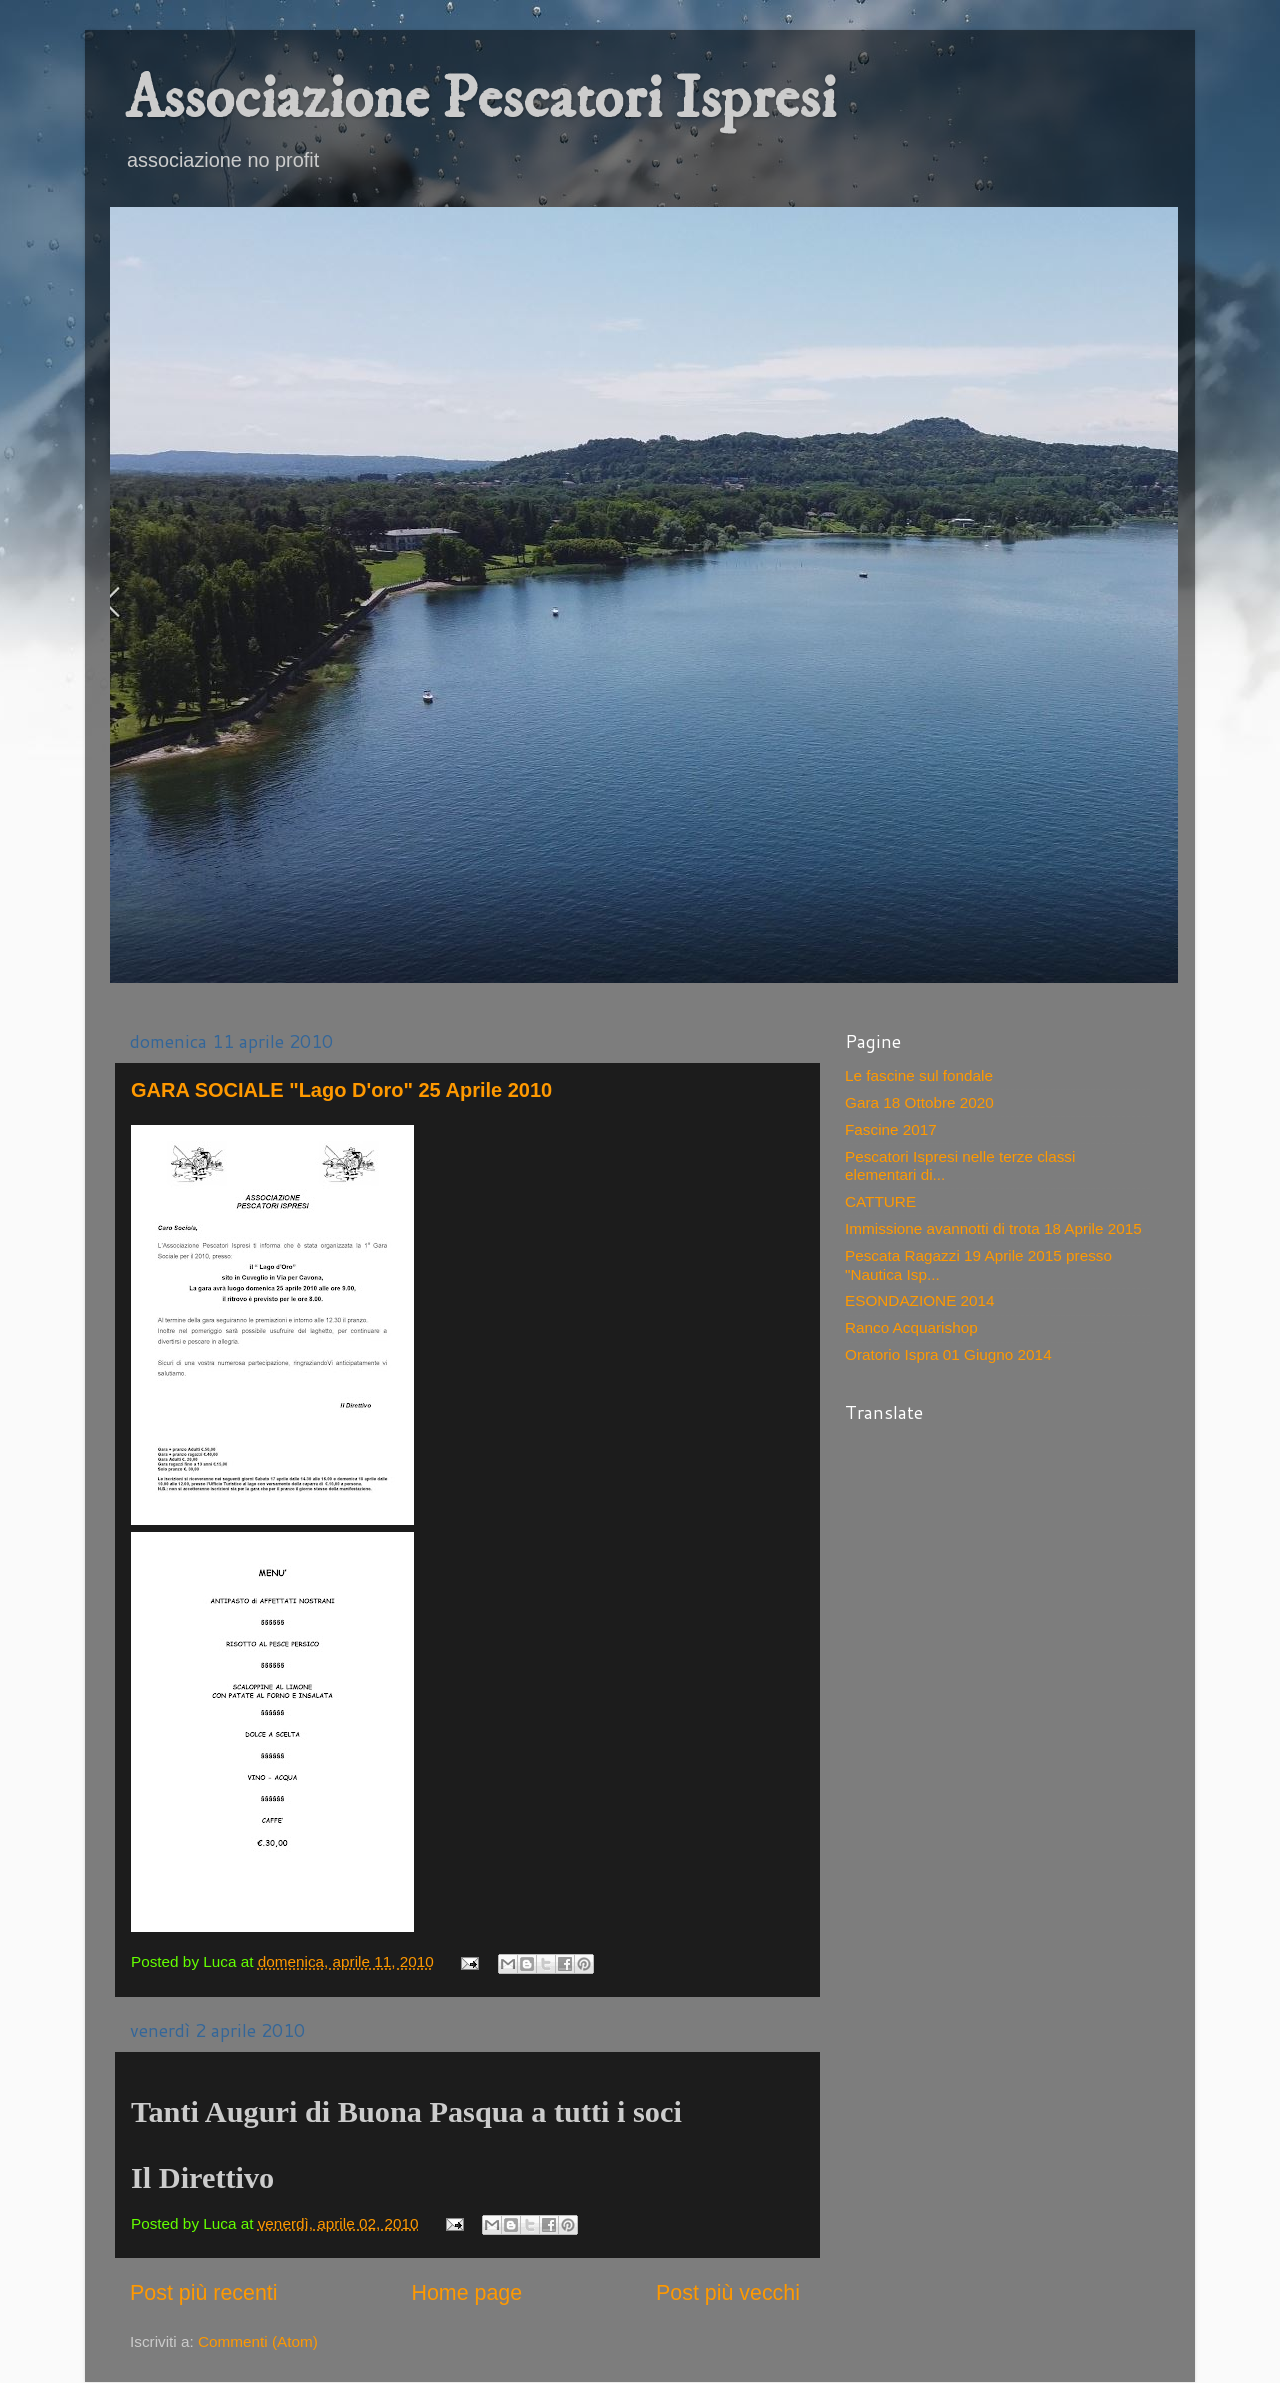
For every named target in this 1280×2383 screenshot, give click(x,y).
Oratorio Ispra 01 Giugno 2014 (948, 1354)
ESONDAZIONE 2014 (920, 1300)
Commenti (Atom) (258, 2341)
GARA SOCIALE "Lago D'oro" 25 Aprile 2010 (341, 1090)
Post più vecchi (728, 2293)
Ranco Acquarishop (911, 1327)
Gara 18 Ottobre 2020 (919, 1102)
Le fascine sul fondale (919, 1075)
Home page (466, 2293)
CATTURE (880, 1201)
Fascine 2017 (891, 1129)
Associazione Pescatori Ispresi (480, 99)
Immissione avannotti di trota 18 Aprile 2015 (993, 1228)
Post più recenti (204, 2293)
